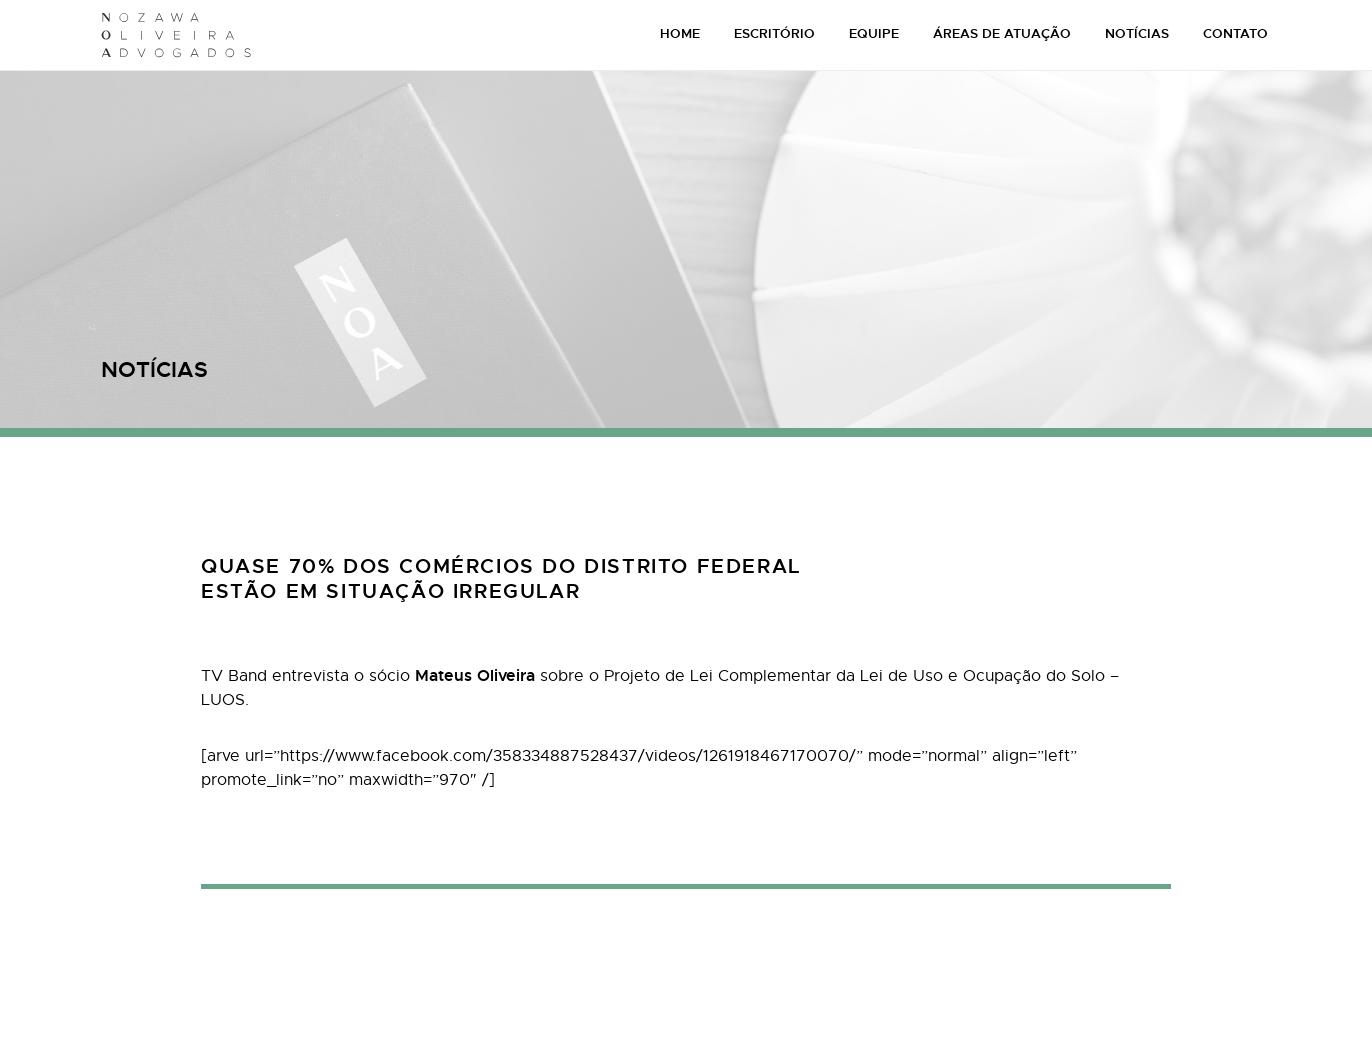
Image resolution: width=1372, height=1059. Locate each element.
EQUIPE (874, 33)
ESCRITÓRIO (774, 33)
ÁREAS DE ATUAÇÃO (1002, 33)
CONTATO (1235, 33)
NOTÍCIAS (1137, 33)
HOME (680, 33)
